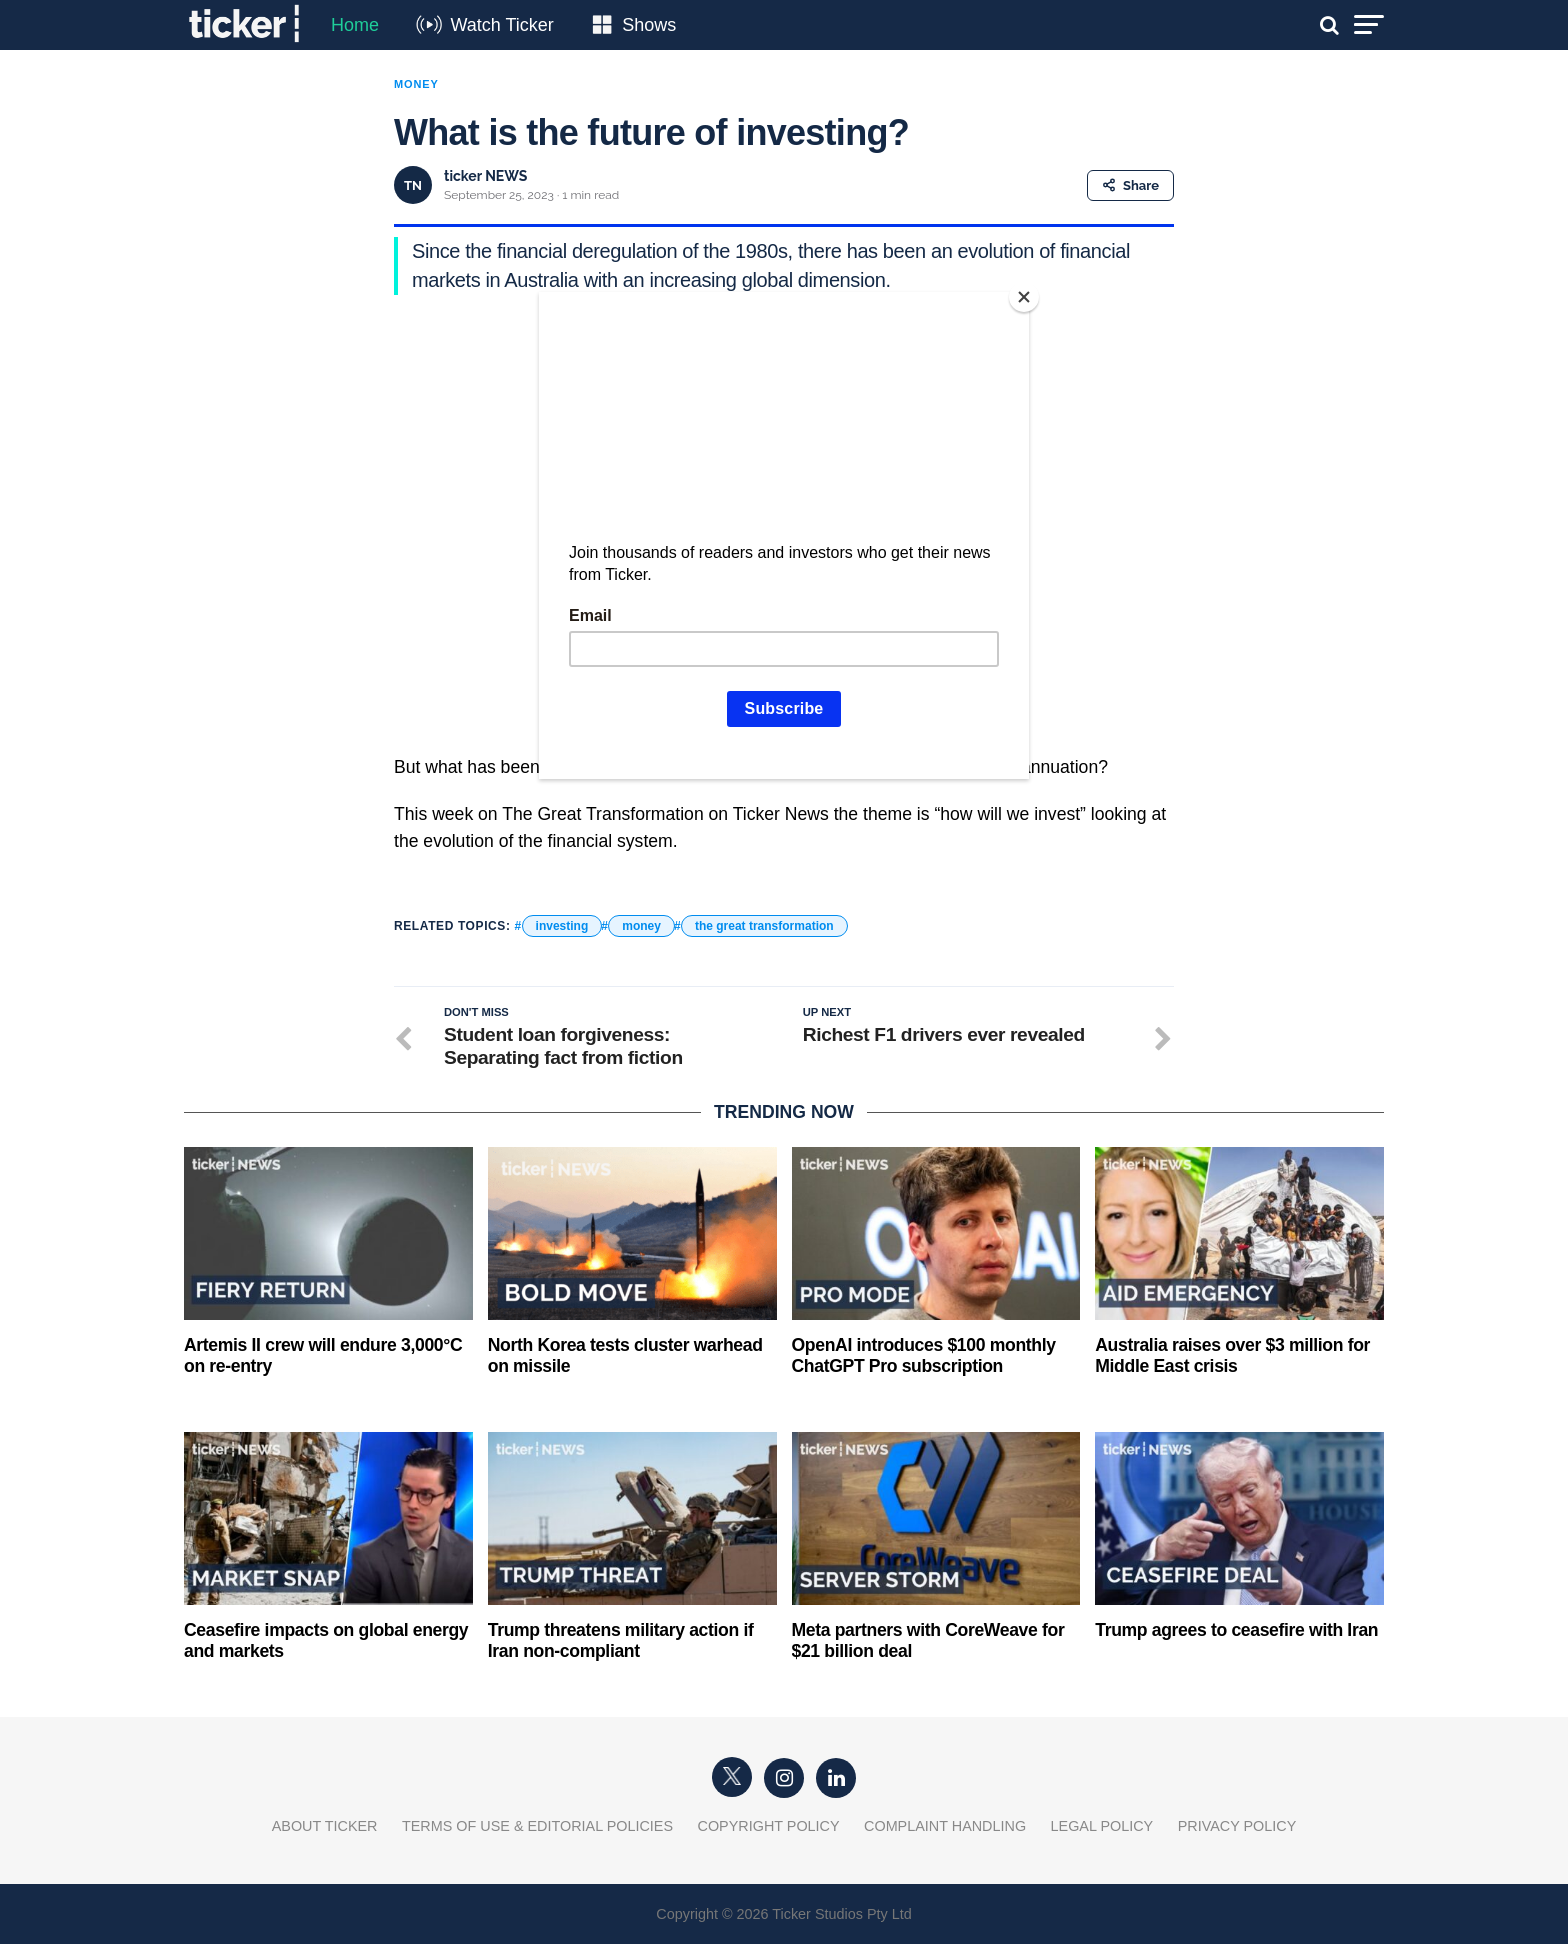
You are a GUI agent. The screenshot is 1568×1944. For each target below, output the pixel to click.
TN (413, 185)
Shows (649, 25)
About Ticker (325, 1826)
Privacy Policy (1237, 1826)
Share (1130, 185)
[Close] (1024, 297)
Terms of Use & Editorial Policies (537, 1826)
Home (355, 25)
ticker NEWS (485, 176)
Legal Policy (1102, 1826)
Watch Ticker (501, 25)
